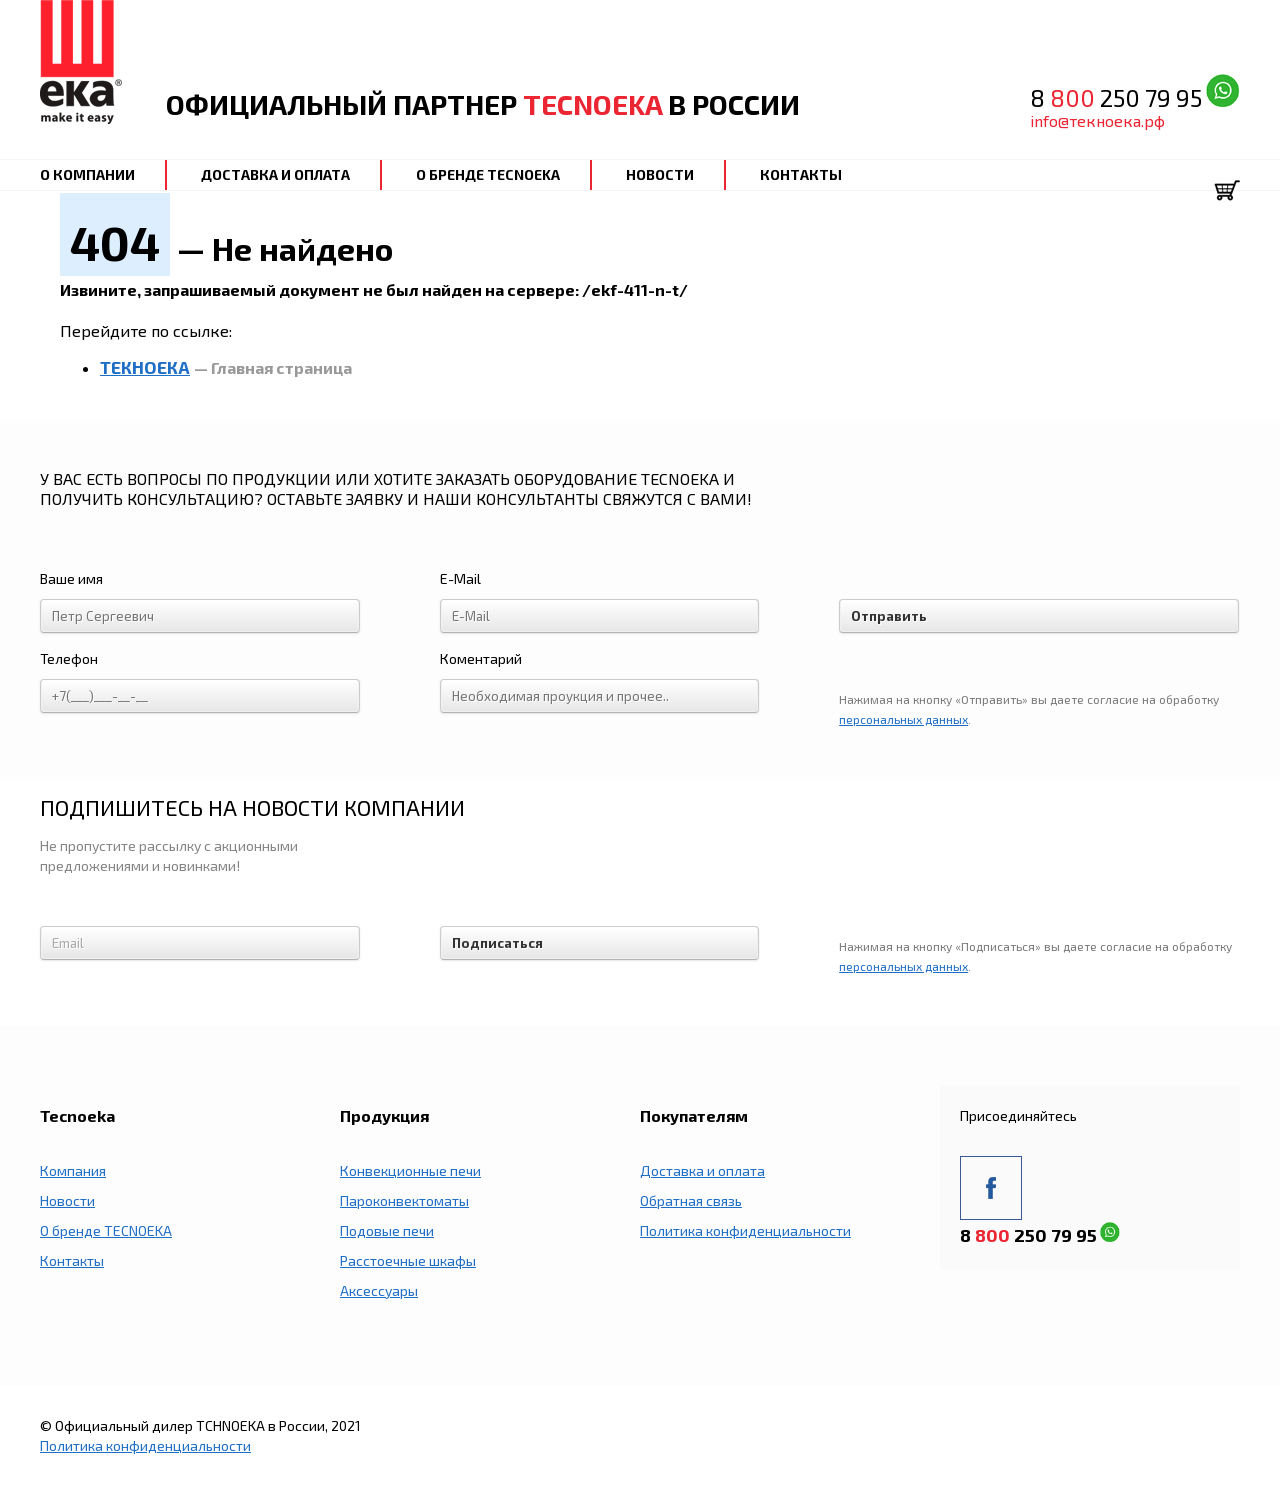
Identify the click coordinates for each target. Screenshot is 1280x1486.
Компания (73, 1170)
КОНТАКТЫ (801, 174)
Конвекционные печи (410, 1170)
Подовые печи (387, 1230)
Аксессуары (379, 1290)
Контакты (72, 1260)
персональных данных (903, 719)
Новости (67, 1200)
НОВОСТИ (660, 174)
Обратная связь (691, 1200)
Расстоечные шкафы (408, 1260)
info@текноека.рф (1097, 120)
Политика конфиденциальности (745, 1230)
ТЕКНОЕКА (145, 367)
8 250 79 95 (1116, 97)
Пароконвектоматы (404, 1200)
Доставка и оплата (702, 1170)
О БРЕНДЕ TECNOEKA (488, 174)
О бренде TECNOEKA (106, 1230)
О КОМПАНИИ (87, 174)
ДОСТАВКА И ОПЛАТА (275, 174)
